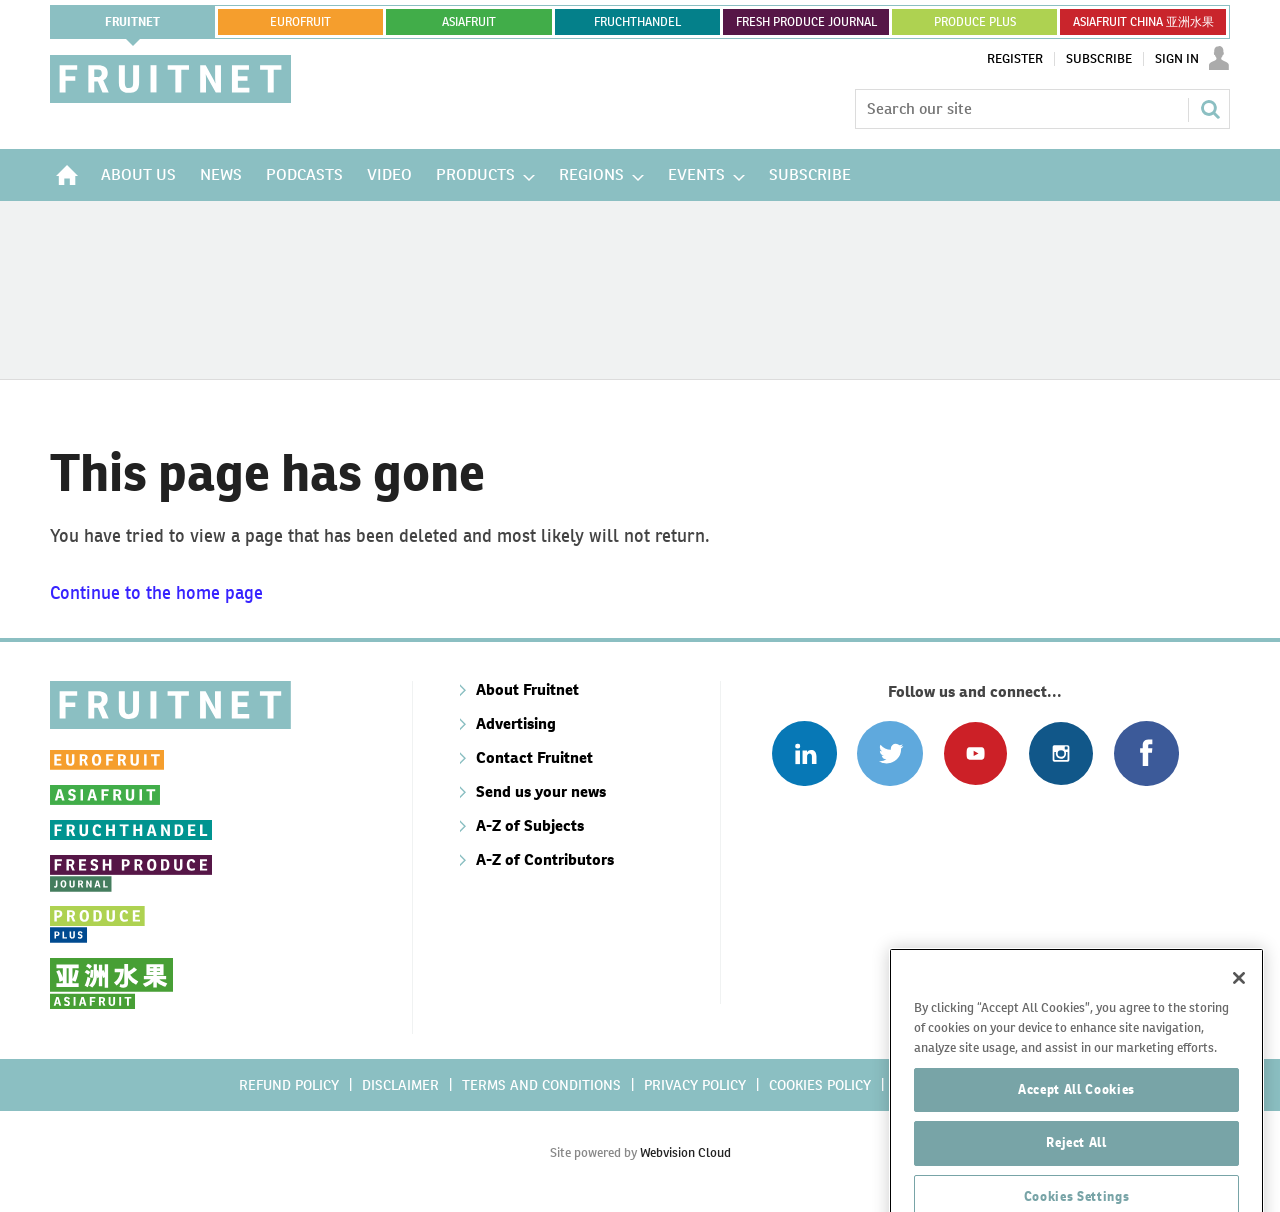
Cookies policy (820, 1085)
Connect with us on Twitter (889, 753)
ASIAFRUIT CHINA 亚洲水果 (1143, 22)
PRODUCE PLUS (975, 22)
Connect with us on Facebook (1146, 753)
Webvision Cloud (685, 1152)
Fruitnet (132, 22)
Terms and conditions (541, 1085)
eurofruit (300, 22)
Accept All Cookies (1076, 1119)
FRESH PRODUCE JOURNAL (806, 22)
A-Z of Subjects (530, 825)
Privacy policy (695, 1085)
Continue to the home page (156, 592)
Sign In (1177, 59)
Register (1015, 59)
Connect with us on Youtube (975, 753)
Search (1210, 109)
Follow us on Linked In (804, 753)
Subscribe (1099, 59)
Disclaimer (400, 1085)
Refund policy (289, 1085)
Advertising (516, 723)
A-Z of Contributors (545, 859)
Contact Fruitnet (534, 757)
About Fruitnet (527, 689)
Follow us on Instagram (1060, 753)
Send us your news (541, 791)
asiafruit (469, 22)
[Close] (1239, 1009)
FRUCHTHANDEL (637, 22)
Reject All (1076, 1173)
